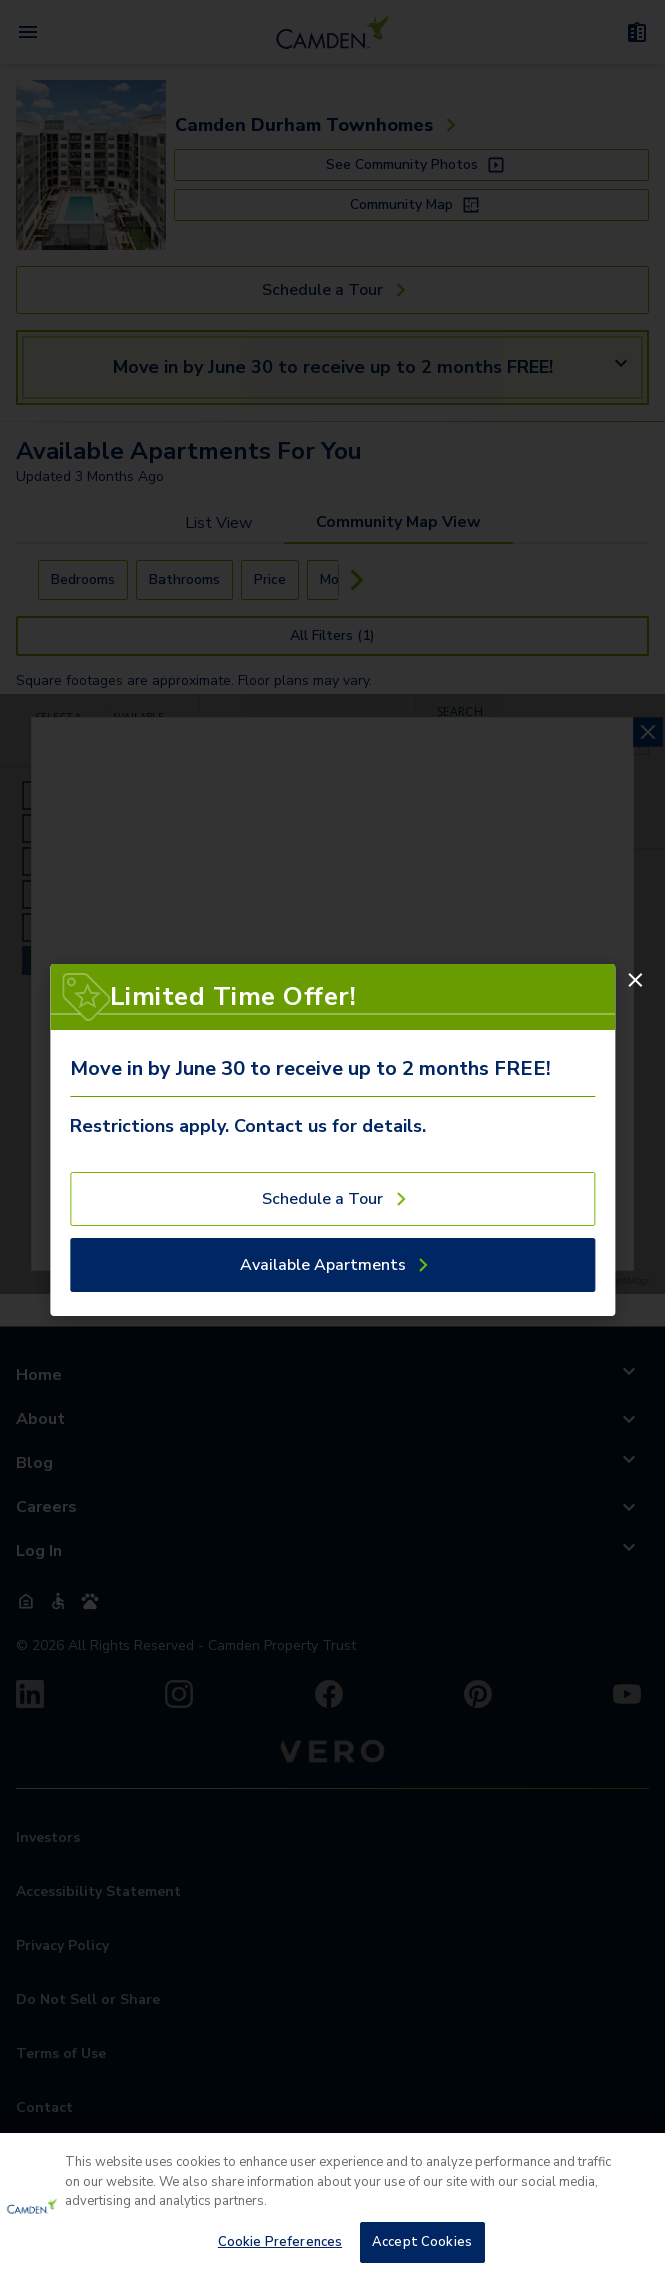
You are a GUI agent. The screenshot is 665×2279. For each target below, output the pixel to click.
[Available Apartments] (332, 1265)
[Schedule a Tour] (332, 1199)
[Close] (635, 980)
